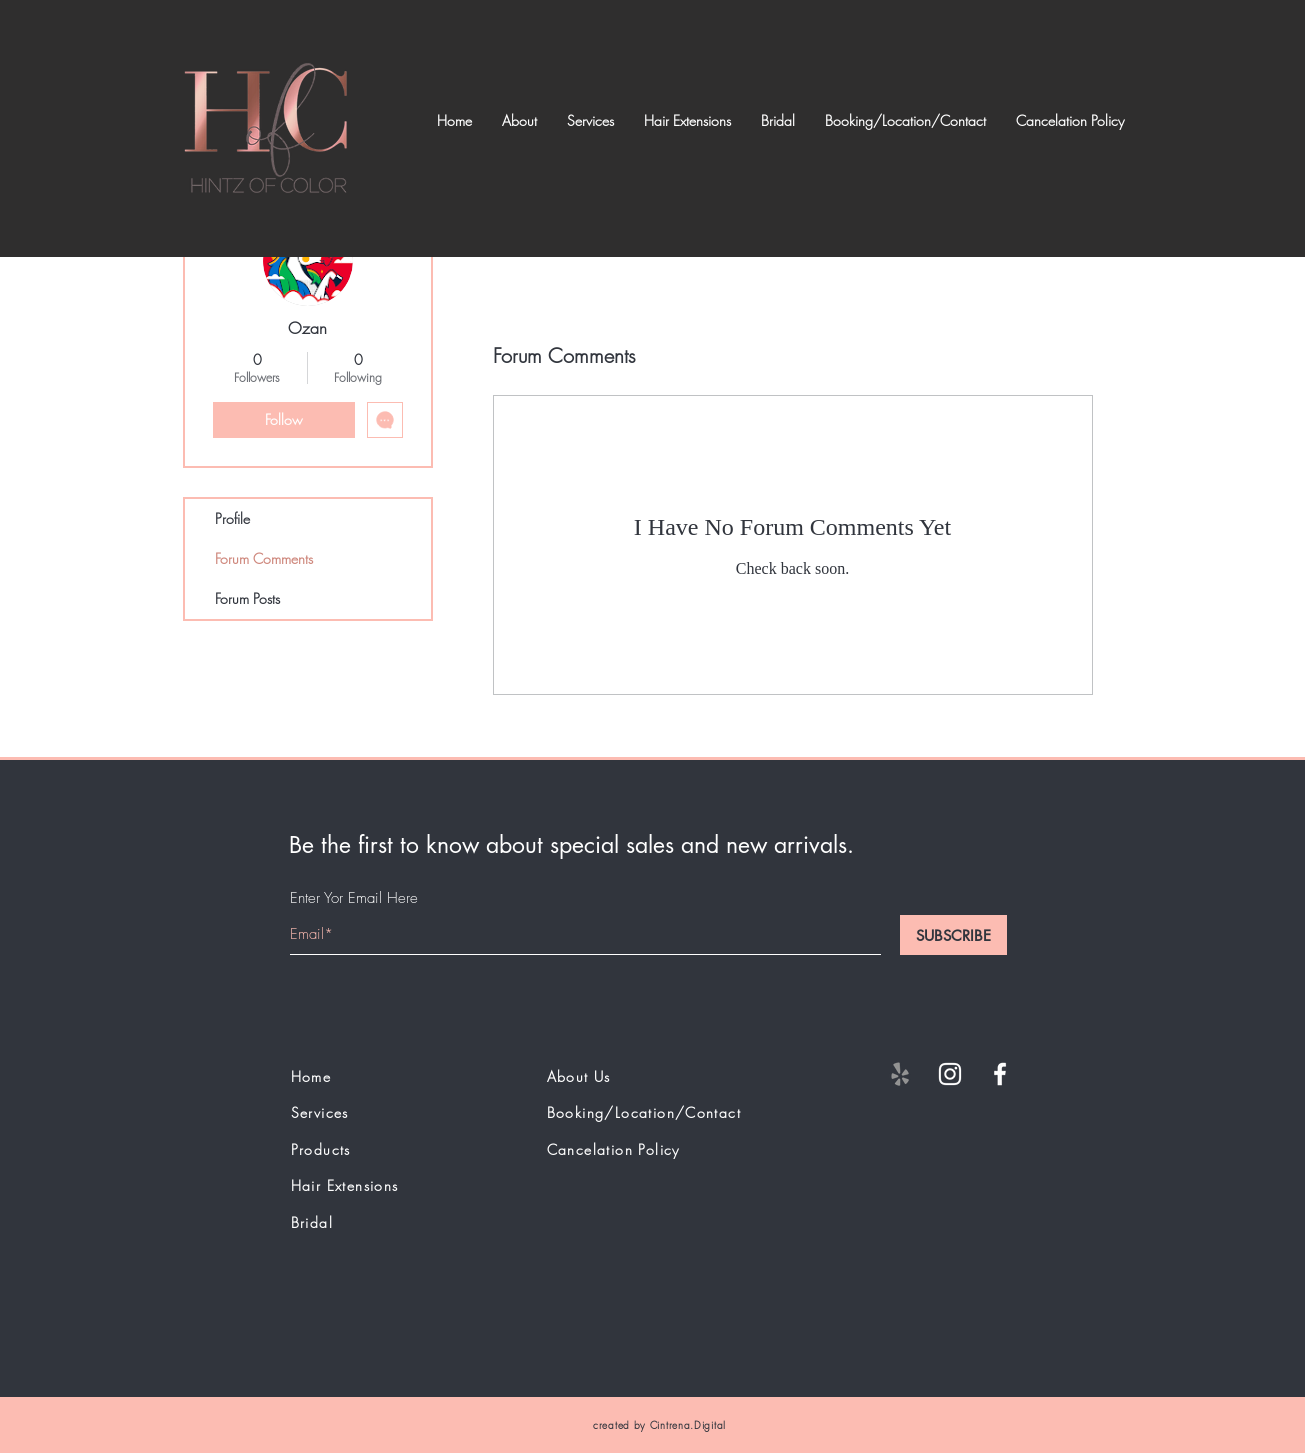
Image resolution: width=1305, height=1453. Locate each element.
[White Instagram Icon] (950, 1074)
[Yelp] (900, 1074)
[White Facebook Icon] (1000, 1074)
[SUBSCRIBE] (953, 935)
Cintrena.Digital (688, 1425)
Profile (232, 518)
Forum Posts (247, 598)
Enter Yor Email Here (354, 898)
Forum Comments (264, 558)
